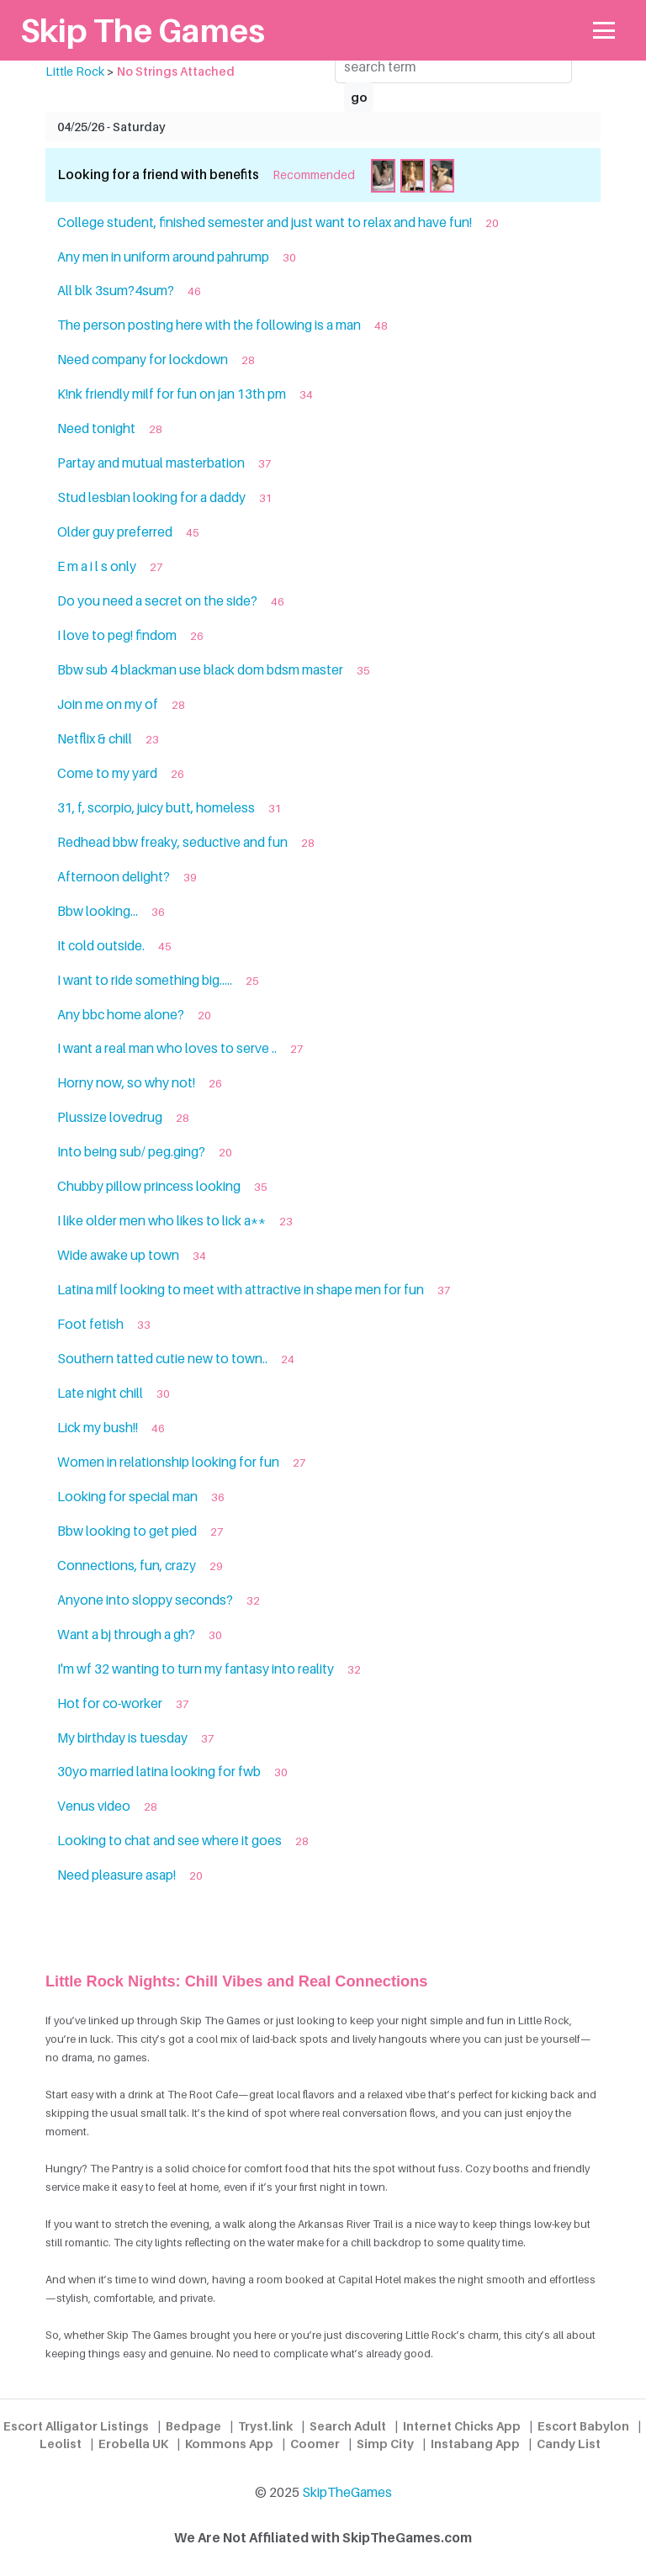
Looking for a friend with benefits (158, 174)
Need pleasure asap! (116, 1875)
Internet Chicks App (462, 2426)
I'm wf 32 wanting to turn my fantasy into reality (195, 1669)
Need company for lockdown (142, 360)
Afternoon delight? (113, 877)
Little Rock (74, 71)
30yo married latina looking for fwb (159, 1772)
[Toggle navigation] (604, 31)
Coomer (315, 2443)
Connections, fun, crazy (126, 1566)
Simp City (385, 2443)
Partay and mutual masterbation (151, 463)
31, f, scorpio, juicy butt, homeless (156, 808)
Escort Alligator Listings (76, 2426)
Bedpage (193, 2426)
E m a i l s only (96, 566)
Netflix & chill (94, 739)
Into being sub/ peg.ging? (131, 1152)
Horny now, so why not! (126, 1083)
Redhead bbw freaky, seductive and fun (172, 842)
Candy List (569, 2443)
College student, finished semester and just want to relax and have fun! (264, 222)
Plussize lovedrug (109, 1117)
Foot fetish (90, 1324)
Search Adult (348, 2426)
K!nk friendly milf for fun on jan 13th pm (171, 394)
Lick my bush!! (97, 1428)
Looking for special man (127, 1497)
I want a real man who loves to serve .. (167, 1048)
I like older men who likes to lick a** (161, 1221)
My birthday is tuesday (122, 1738)
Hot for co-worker (109, 1703)
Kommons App (229, 2443)
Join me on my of (107, 704)
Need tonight (96, 428)
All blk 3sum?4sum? (115, 291)
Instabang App (475, 2443)
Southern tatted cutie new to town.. (162, 1359)
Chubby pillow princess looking (149, 1186)
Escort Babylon (583, 2426)
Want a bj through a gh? (126, 1634)
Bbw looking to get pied (127, 1531)
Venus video (93, 1806)
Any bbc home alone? (120, 1015)
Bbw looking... (97, 911)
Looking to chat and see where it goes (169, 1841)
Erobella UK (133, 2443)
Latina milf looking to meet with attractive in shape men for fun (240, 1290)
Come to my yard (107, 773)
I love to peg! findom (117, 635)
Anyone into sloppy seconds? (145, 1600)
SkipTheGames (347, 2492)
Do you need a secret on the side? (157, 601)
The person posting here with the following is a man (209, 325)
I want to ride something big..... (144, 980)
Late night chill (100, 1393)
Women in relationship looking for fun (168, 1462)
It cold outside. (101, 946)
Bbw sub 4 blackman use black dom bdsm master (200, 670)
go (359, 97)
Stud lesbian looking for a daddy (151, 497)
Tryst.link (265, 2426)
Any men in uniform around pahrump (163, 257)
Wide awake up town (118, 1255)
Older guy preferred (114, 532)
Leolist (61, 2443)
